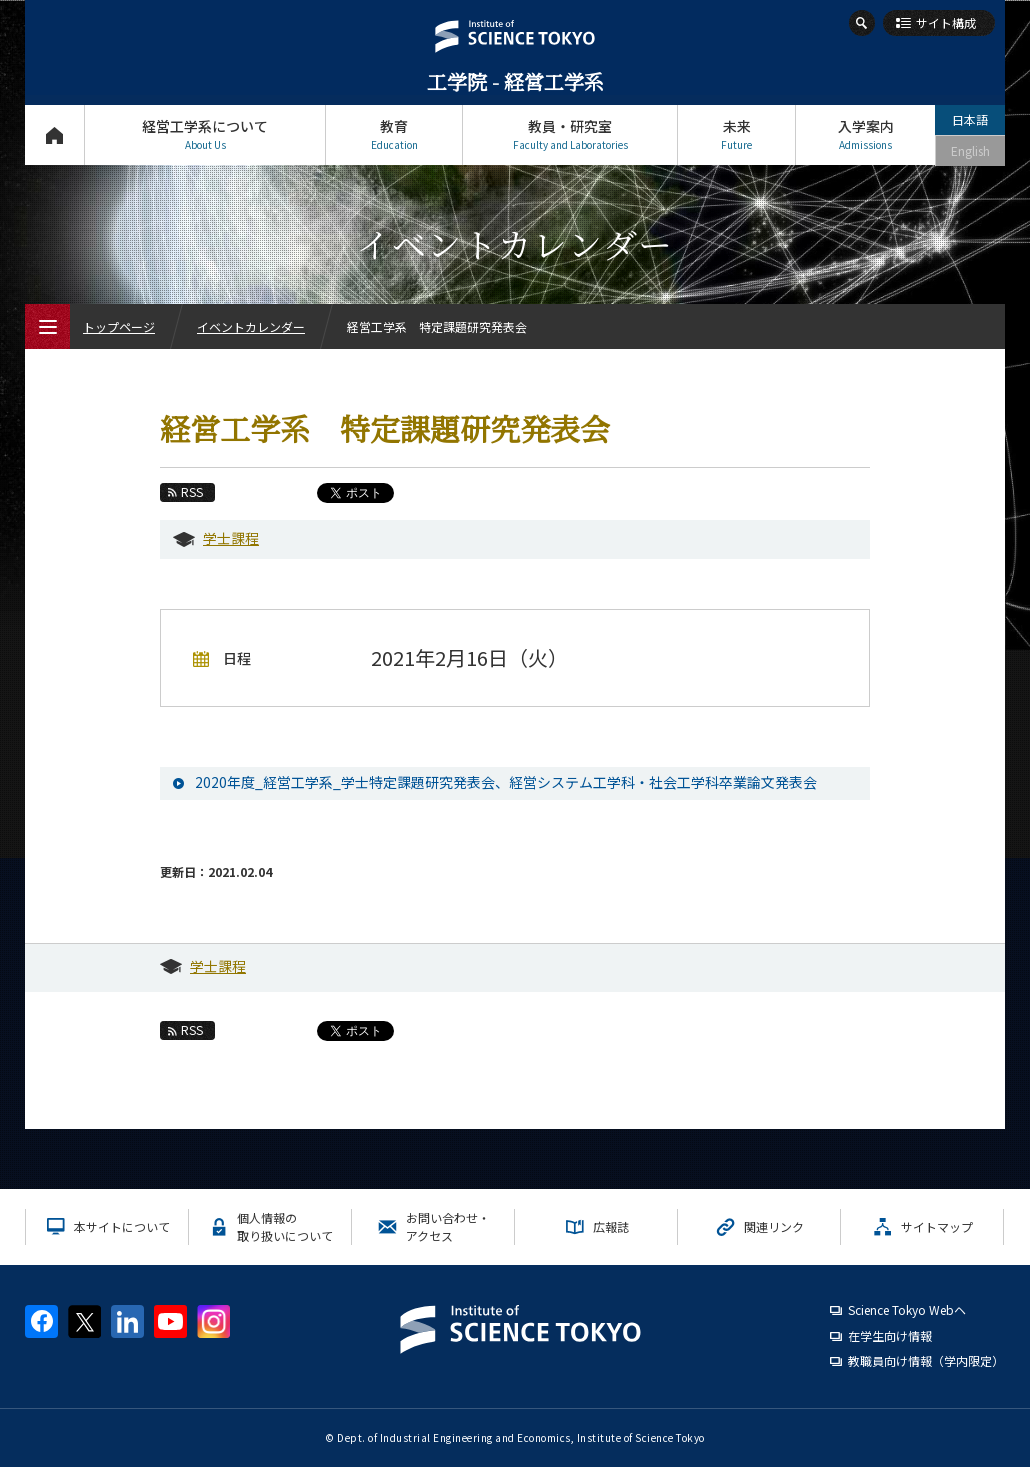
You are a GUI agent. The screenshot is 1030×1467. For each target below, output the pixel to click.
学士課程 (231, 538)
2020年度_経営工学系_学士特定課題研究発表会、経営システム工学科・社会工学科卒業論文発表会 (506, 782)
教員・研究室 (570, 134)
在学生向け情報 (890, 1335)
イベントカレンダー (251, 326)
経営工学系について (205, 134)
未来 (736, 134)
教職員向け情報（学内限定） (926, 1360)
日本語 (970, 119)
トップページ (54, 134)
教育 (394, 134)
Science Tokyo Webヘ (907, 1309)
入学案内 (865, 134)
